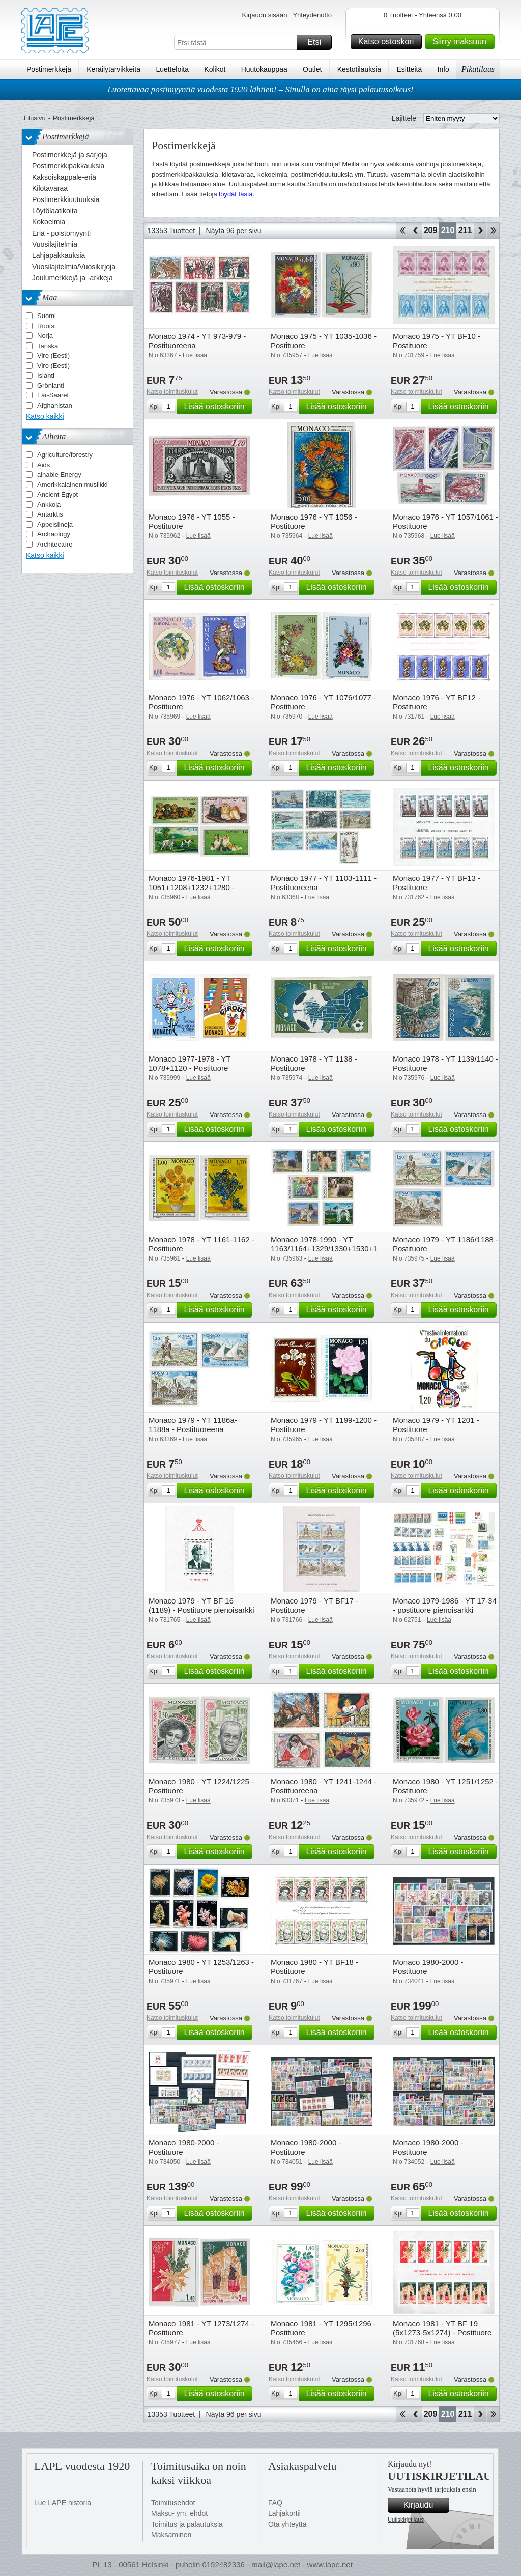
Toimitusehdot (173, 2503)
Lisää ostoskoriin (216, 406)
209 (431, 230)
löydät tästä (236, 194)
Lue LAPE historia (62, 2503)
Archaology (53, 534)
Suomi (46, 316)
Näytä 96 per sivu (234, 230)
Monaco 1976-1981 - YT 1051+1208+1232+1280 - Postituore (192, 887)
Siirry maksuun (461, 41)
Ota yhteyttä (287, 2524)
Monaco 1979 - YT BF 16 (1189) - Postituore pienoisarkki (201, 1605)
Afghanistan (54, 405)
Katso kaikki (45, 416)
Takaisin (415, 230)
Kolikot (214, 69)
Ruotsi (46, 326)
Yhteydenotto (312, 15)
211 (465, 230)
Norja (45, 335)
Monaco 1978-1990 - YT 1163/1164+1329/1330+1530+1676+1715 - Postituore (341, 1248)
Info (443, 69)
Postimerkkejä (48, 69)
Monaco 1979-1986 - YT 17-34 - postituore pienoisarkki (445, 1605)
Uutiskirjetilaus (406, 2519)
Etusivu (35, 118)
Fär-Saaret (53, 395)
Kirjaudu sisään (264, 15)
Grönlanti (50, 385)
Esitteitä (409, 69)
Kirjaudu (424, 2505)
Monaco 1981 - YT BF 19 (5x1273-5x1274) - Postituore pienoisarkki (442, 2332)
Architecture (54, 544)
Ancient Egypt (57, 494)
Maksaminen (171, 2535)
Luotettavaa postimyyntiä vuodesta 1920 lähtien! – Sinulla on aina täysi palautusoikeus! (260, 89)
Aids (43, 465)
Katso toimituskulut (172, 391)
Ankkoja (49, 504)
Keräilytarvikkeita (113, 69)
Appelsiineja (55, 524)
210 (448, 230)
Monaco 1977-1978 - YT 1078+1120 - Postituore (189, 1063)
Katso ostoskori (388, 41)
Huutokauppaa (264, 69)
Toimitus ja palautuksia (187, 2524)
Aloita (402, 230)
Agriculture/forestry (65, 455)
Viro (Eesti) (53, 355)
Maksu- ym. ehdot (179, 2513)
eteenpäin (480, 230)
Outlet (312, 69)
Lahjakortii (284, 2513)
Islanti (45, 375)
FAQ (275, 2503)
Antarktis (50, 514)
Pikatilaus (478, 69)
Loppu (493, 230)
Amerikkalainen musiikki (72, 485)
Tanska (47, 346)
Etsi (318, 42)
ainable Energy (59, 474)
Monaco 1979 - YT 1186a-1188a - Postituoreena (193, 1425)
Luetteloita (172, 69)
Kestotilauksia (359, 69)
